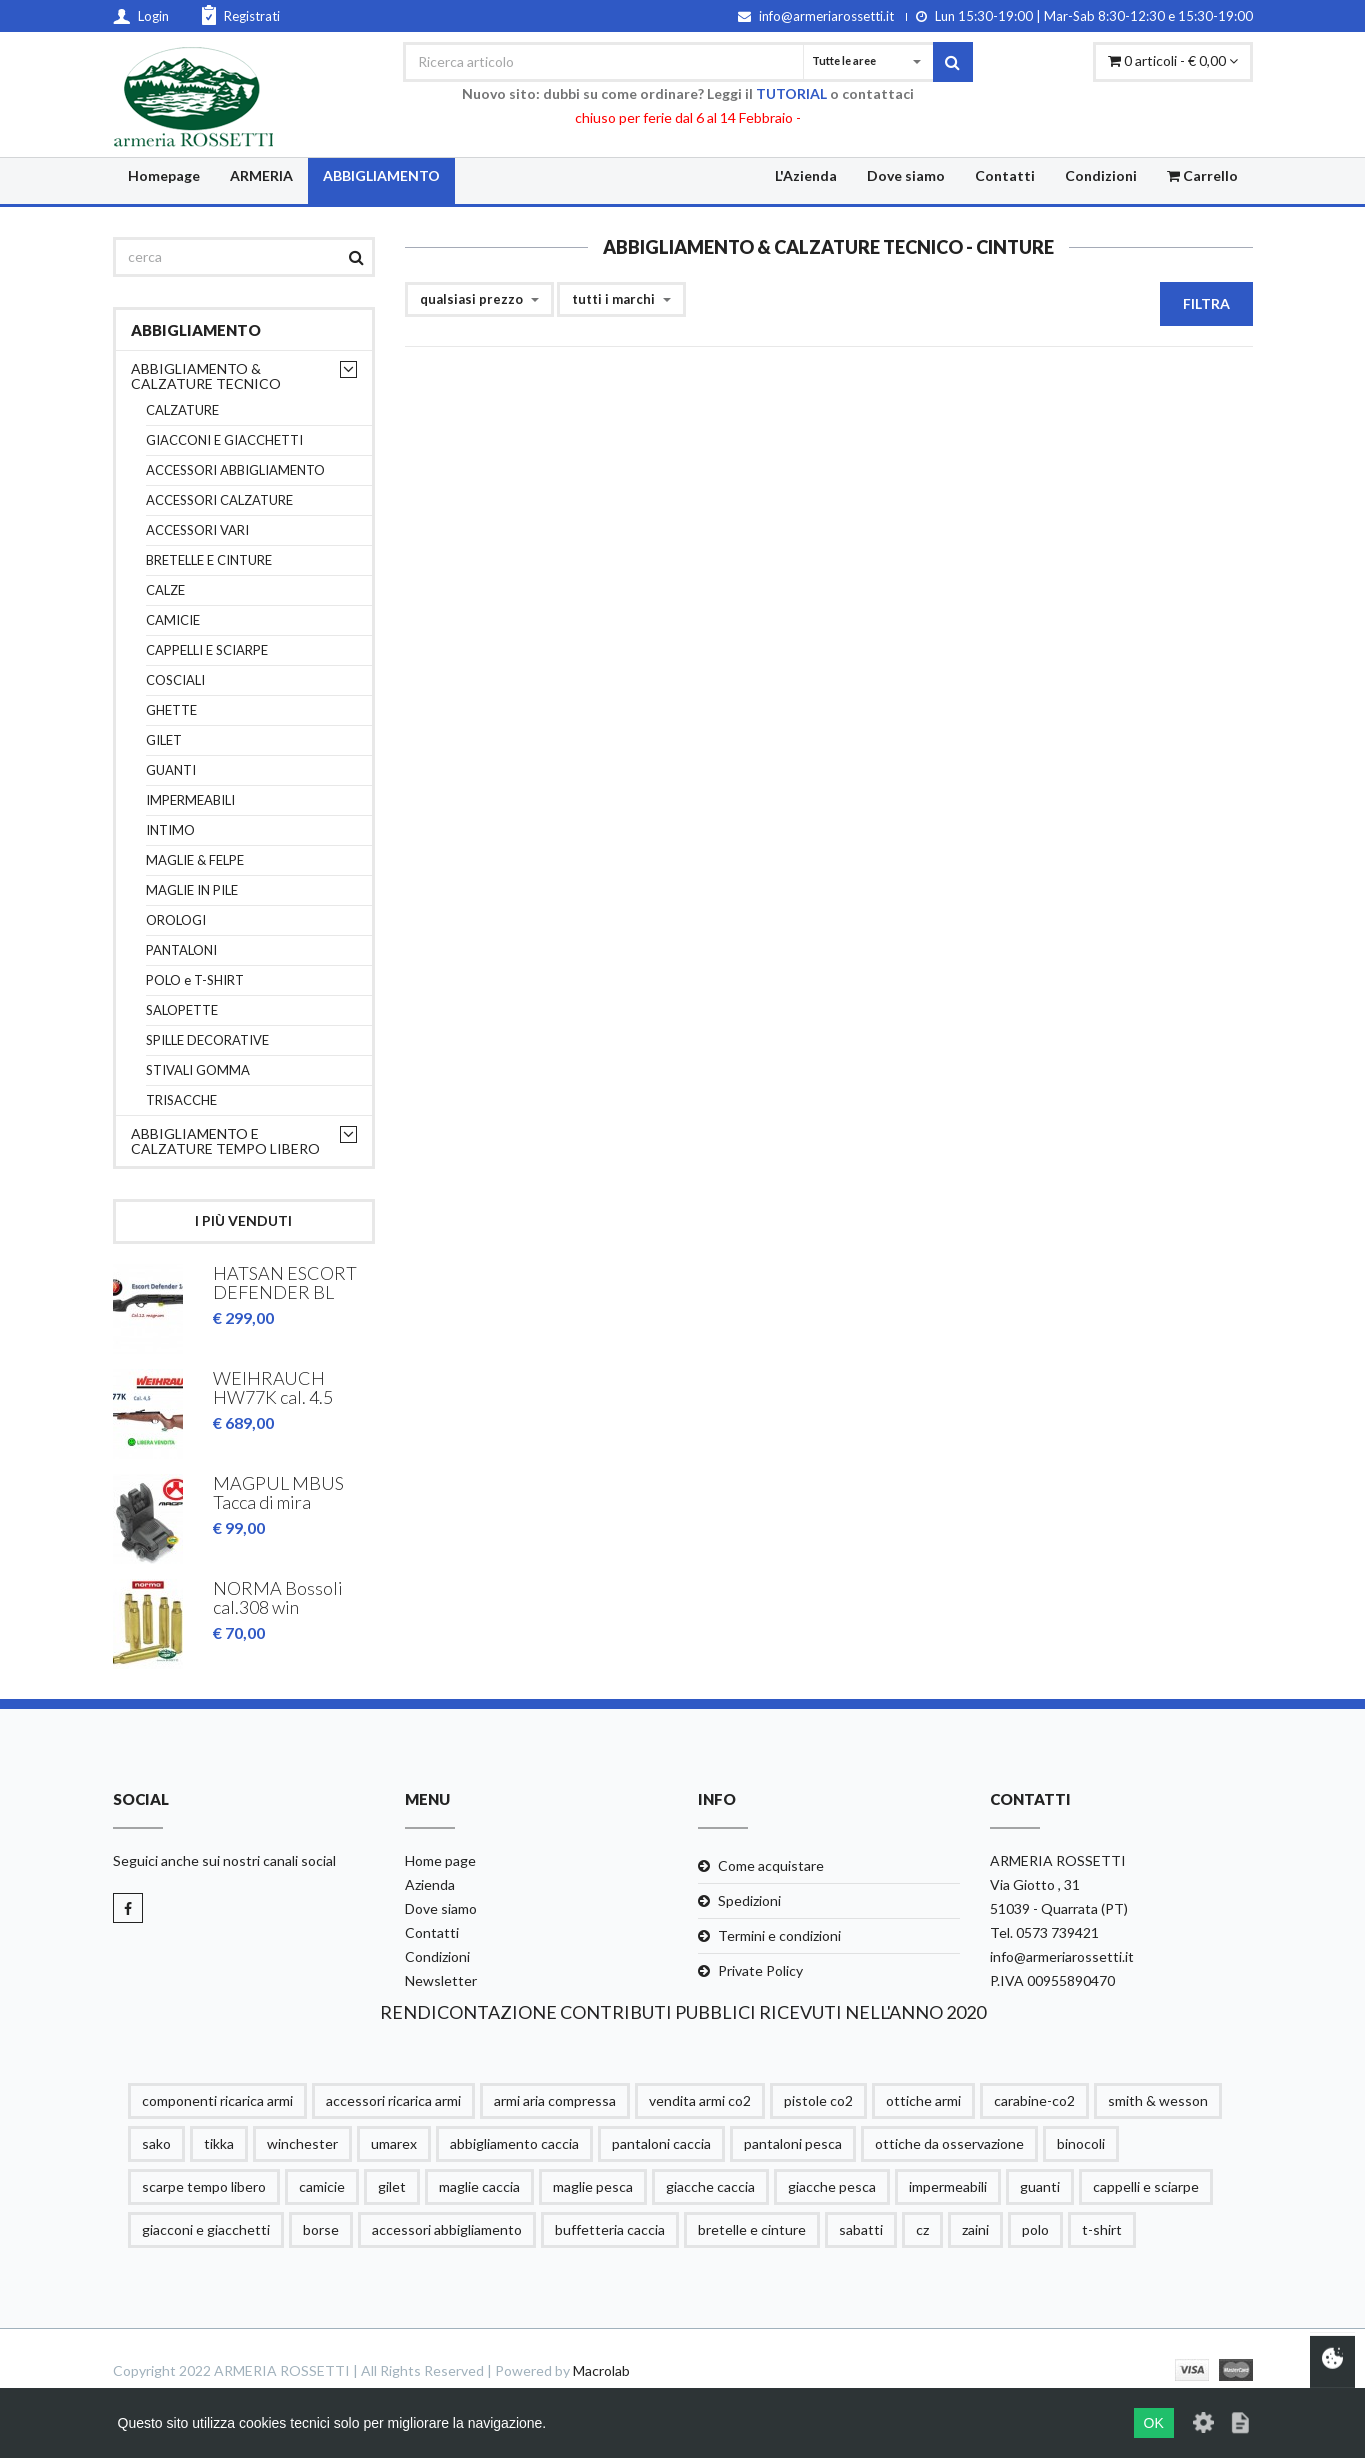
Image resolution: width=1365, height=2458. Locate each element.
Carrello (1202, 175)
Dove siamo (906, 175)
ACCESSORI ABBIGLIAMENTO (235, 470)
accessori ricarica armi (393, 2100)
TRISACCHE (181, 1100)
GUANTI (171, 770)
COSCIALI (175, 680)
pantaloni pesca (793, 2143)
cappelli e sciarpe (1146, 2186)
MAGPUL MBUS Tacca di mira (278, 1493)
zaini (975, 2229)
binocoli (1081, 2143)
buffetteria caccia (610, 2229)
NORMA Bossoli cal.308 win (278, 1598)
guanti (1040, 2186)
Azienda (430, 1884)
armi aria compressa (555, 2100)
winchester (302, 2143)
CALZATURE (182, 410)
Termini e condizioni (779, 1935)
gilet (392, 2186)
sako (156, 2143)
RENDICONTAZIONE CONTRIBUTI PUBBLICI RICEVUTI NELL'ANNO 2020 (683, 2012)
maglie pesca (593, 2186)
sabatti (861, 2229)
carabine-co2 (1034, 2100)
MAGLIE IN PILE (192, 890)
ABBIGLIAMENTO (381, 175)
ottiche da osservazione (949, 2143)
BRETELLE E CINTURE (209, 560)
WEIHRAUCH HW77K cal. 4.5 (273, 1388)
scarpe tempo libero (204, 2186)
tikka (219, 2143)
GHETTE (171, 710)
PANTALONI (181, 950)
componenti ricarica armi (217, 2100)
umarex (394, 2143)
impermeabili (948, 2186)
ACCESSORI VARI (197, 530)
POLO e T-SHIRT (195, 980)
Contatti (1005, 175)
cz (922, 2229)
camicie (322, 2186)
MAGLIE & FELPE (195, 860)
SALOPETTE (182, 1010)
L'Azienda (806, 175)
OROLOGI (176, 920)
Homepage (164, 175)
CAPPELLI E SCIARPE (207, 650)
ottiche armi (923, 2100)
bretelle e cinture (752, 2229)
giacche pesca (832, 2186)
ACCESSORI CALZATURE (219, 500)
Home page (440, 1860)
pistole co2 (818, 2100)
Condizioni (1101, 175)
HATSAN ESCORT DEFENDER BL (285, 1283)
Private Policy (760, 1970)
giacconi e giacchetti (206, 2229)
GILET (164, 740)
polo (1035, 2229)
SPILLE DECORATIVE (207, 1040)
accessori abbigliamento (447, 2229)
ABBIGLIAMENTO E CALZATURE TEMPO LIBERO (225, 1141)
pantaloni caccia (661, 2143)
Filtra (1206, 303)
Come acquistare (771, 1865)
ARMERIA (261, 175)
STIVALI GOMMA (198, 1070)
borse (321, 2229)
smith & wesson (1158, 2100)
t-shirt (1102, 2229)
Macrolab (601, 2370)
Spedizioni (749, 1900)
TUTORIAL (791, 93)
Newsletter (441, 1980)
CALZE (165, 590)
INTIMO (170, 830)
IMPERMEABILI (190, 800)
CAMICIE (173, 620)
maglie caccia (479, 2186)
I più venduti (243, 1220)
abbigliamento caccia (514, 2143)
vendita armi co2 (700, 2100)
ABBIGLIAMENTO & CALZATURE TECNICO (206, 376)
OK (1154, 2423)
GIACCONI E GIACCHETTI (224, 440)
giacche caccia (710, 2186)
